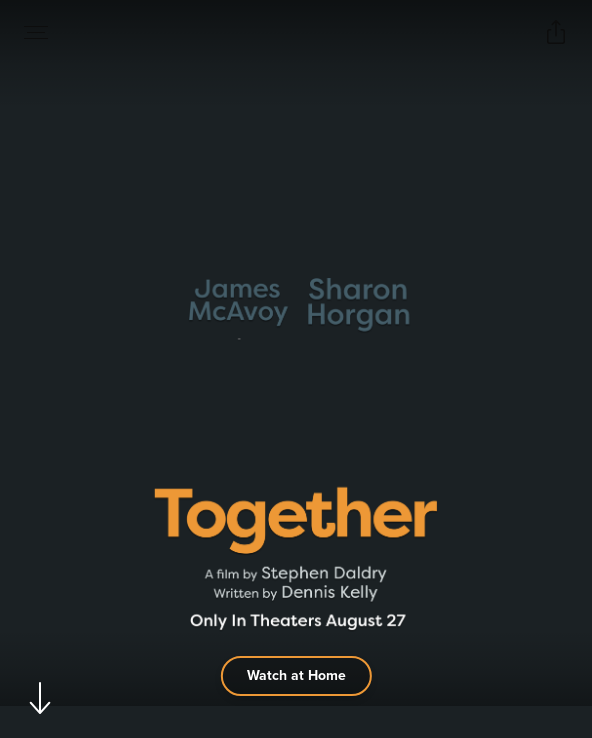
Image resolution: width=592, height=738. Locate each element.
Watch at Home (296, 675)
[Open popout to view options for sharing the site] (556, 32)
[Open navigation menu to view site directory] (36, 32)
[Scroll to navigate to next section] (40, 697)
